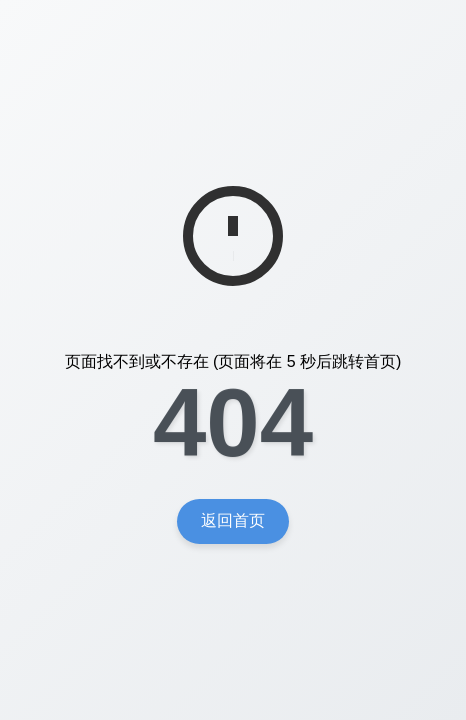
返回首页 (233, 520)
